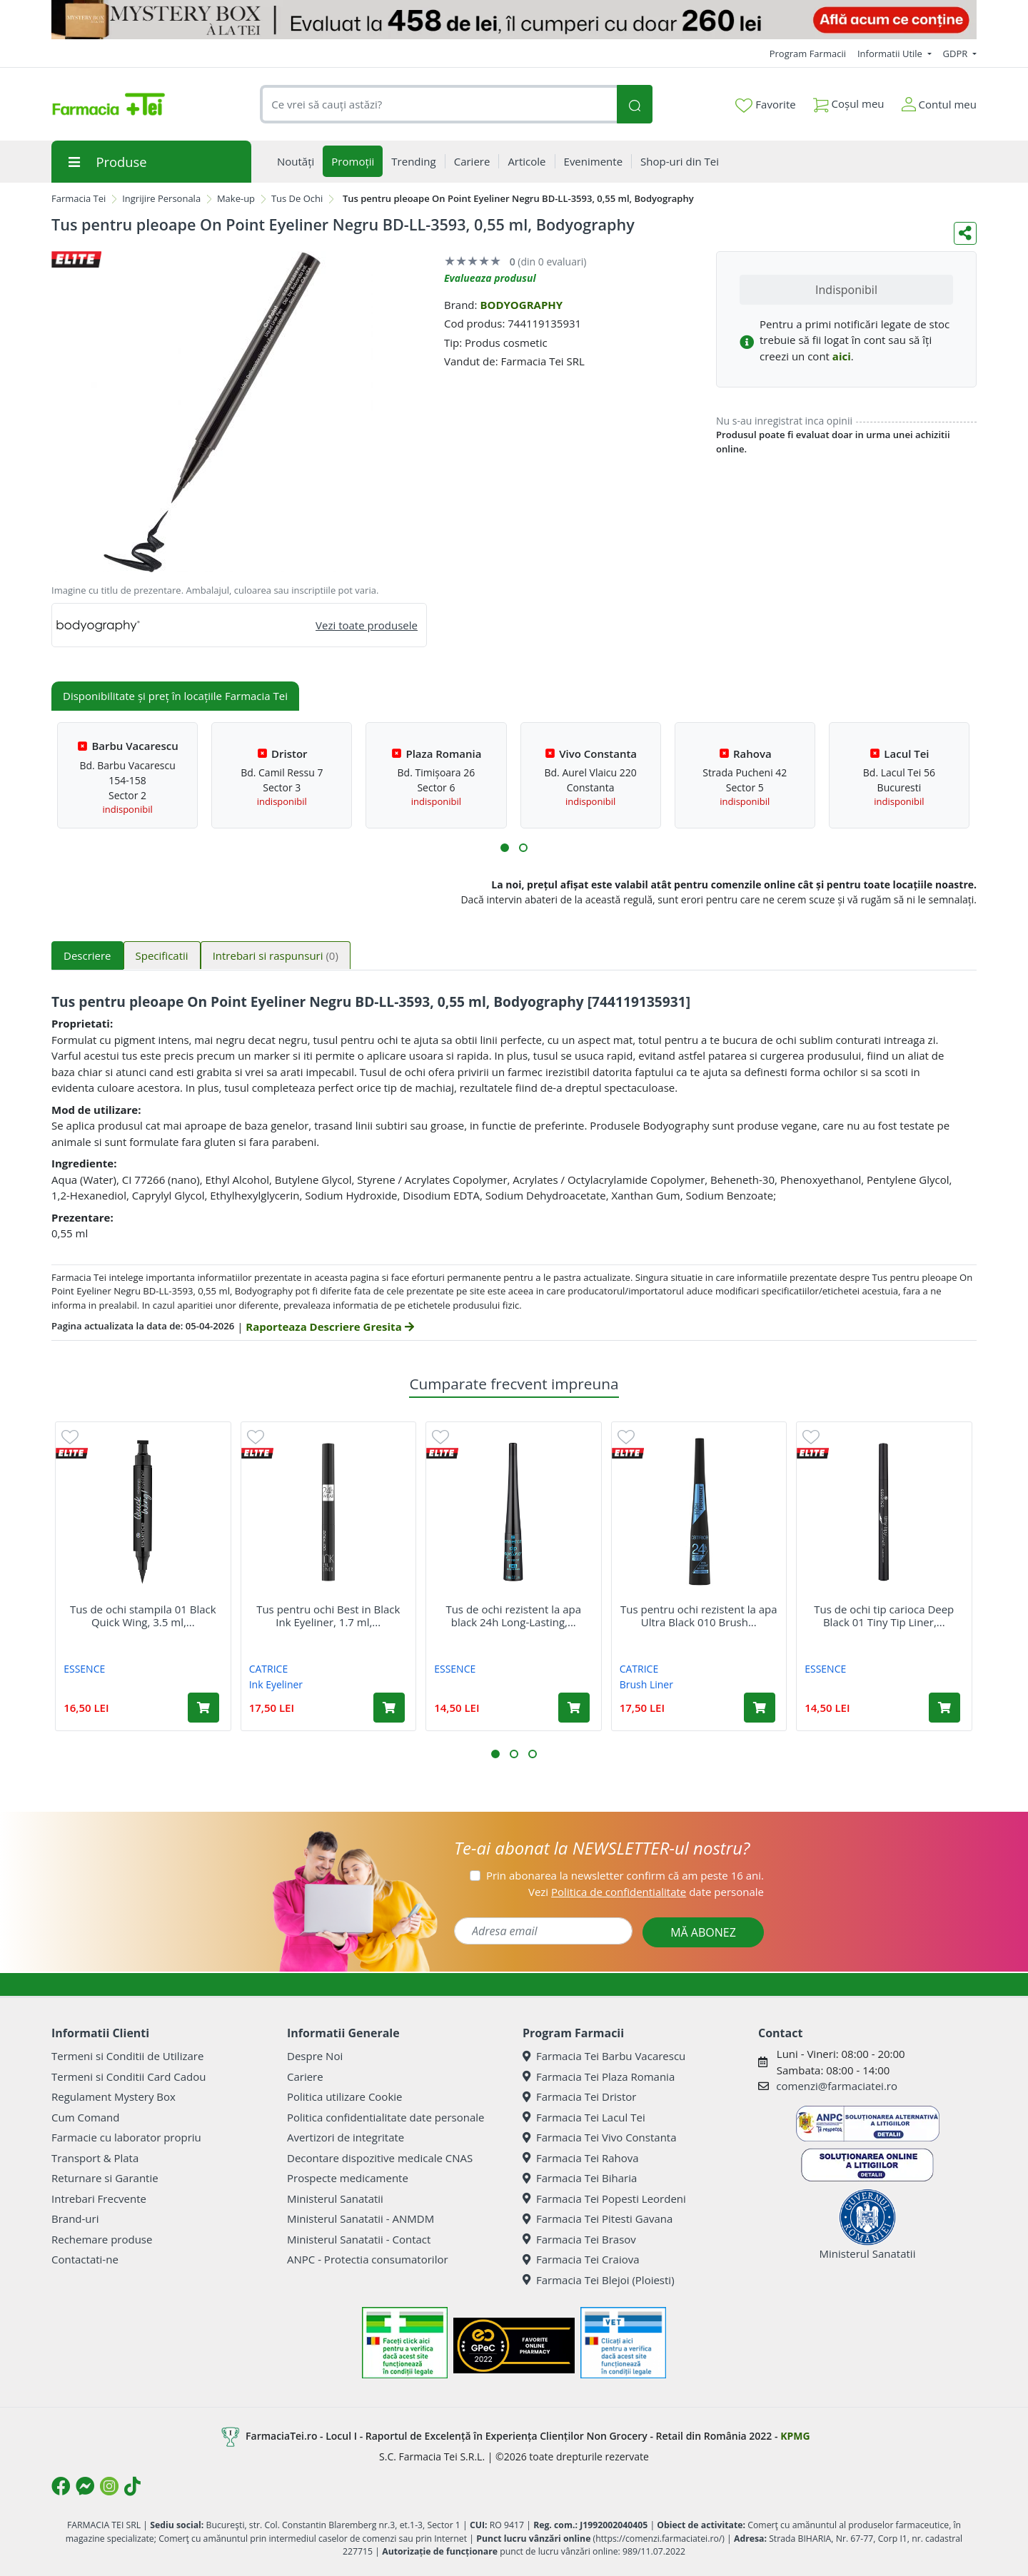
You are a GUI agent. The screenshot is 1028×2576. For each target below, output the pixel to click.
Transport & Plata (94, 2158)
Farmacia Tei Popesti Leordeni (604, 2198)
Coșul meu (849, 101)
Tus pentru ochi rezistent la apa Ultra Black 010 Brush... (698, 1615)
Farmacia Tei (78, 198)
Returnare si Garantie (104, 2178)
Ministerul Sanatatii (335, 2198)
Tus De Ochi (297, 198)
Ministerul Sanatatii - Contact (358, 2239)
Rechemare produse (101, 2239)
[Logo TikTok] (132, 2486)
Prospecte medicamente (347, 2178)
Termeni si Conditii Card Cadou (128, 2076)
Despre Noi (315, 2056)
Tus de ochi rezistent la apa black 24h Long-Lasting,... (513, 1615)
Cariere (305, 2076)
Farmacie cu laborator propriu (126, 2137)
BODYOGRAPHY (521, 305)
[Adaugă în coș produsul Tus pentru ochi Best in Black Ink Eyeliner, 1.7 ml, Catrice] (389, 1708)
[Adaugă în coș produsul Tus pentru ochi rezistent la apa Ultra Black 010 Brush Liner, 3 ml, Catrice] (759, 1708)
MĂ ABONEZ (703, 1932)
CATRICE (268, 1668)
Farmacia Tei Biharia (580, 2178)
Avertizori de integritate (345, 2137)
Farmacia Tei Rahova (581, 2158)
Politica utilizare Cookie (344, 2096)
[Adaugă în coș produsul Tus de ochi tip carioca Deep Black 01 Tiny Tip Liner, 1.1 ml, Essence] (944, 1708)
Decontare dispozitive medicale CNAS (380, 2158)
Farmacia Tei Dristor (579, 2096)
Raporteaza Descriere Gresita (329, 1326)
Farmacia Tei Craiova (581, 2259)
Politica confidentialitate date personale (385, 2117)
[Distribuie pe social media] (965, 233)
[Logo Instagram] (109, 2486)
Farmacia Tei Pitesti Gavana (597, 2218)
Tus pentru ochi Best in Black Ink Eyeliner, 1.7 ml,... (328, 1615)
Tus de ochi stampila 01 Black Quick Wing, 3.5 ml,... (143, 1615)
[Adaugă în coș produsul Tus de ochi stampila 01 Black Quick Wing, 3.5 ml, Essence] (203, 1708)
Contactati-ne (85, 2259)
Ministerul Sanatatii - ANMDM (360, 2218)
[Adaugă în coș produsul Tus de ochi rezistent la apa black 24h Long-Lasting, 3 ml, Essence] (574, 1708)
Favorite (765, 105)
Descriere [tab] (87, 955)
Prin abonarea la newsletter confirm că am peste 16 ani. (625, 1875)
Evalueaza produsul (490, 278)
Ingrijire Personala (161, 198)
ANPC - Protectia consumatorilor (367, 2259)
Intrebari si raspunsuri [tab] (275, 955)
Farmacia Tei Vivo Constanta (600, 2137)
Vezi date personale (646, 1892)
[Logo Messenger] (85, 2486)
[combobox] (438, 104)
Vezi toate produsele (367, 625)
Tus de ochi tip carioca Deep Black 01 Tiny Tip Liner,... (884, 1615)
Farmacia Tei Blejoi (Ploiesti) (599, 2280)
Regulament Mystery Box (113, 2096)
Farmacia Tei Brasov (579, 2239)
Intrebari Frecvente (98, 2198)
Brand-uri (75, 2218)
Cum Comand (85, 2117)
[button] (504, 848)
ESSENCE (84, 1668)
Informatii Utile (890, 53)
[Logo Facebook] (60, 2486)
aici (841, 356)
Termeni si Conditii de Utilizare (127, 2056)
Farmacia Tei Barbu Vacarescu (604, 2056)
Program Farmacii (808, 53)
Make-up (236, 198)
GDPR (956, 53)
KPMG (795, 2436)
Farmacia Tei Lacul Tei (584, 2117)
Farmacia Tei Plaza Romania (599, 2076)
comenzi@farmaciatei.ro (836, 2086)
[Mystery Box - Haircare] (514, 19)
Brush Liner (646, 1684)
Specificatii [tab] (162, 955)
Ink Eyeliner (276, 1684)
